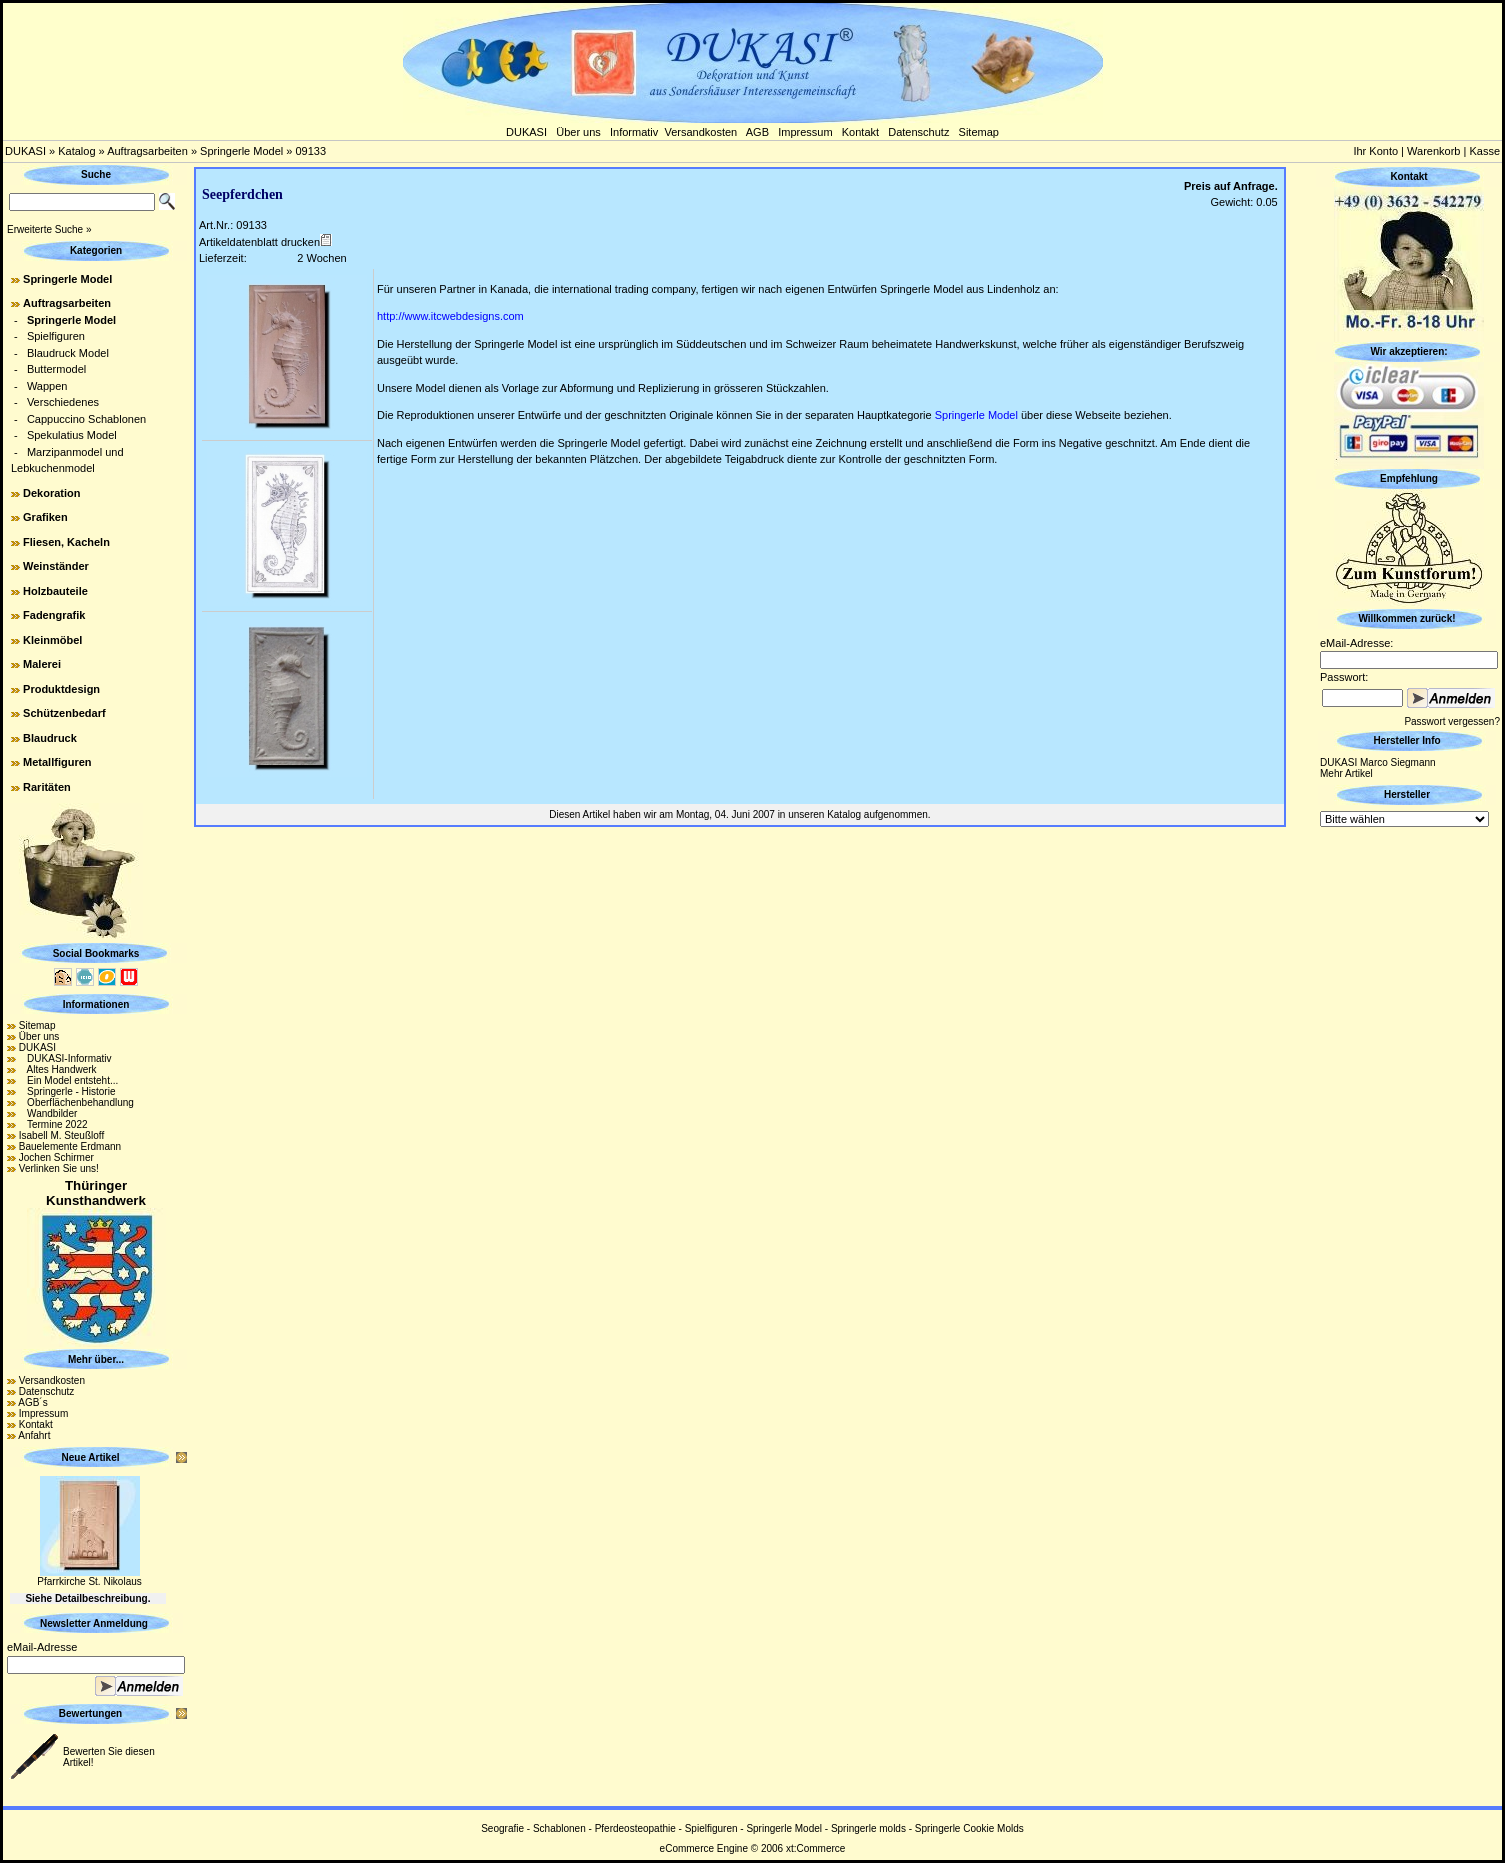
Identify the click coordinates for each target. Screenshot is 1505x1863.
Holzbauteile (55, 591)
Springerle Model (241, 151)
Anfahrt (34, 1435)
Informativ (634, 132)
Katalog (76, 151)
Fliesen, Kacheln (66, 542)
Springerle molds (868, 1828)
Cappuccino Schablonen (86, 419)
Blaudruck (50, 738)
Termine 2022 (53, 1124)
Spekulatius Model (72, 435)
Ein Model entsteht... (69, 1080)
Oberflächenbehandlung (76, 1102)
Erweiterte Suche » (49, 229)
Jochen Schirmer (56, 1157)
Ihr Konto (1375, 151)
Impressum (805, 132)
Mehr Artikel (1346, 773)
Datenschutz (918, 132)
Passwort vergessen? (1452, 721)
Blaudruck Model (68, 353)
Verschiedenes (63, 402)
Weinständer (56, 566)
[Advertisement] (1409, 1131)
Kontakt (860, 132)
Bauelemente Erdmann (70, 1146)
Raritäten (47, 787)
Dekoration (51, 493)
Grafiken (45, 517)
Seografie (502, 1828)
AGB (757, 132)
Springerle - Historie (67, 1091)
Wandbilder (48, 1113)
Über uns (578, 132)
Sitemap (979, 132)
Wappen (47, 386)
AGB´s (32, 1402)
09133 (310, 151)
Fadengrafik (54, 615)
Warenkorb (1433, 151)
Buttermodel (56, 369)
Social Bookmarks (96, 953)
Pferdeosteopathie (635, 1828)
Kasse (1484, 151)
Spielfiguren (56, 336)
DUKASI (526, 132)
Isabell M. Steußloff (61, 1135)
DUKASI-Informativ (65, 1058)
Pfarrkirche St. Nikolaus (89, 1581)
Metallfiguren (57, 762)
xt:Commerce (815, 1848)
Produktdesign (61, 689)
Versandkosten (700, 132)
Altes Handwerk (58, 1069)
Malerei (42, 664)
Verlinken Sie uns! (59, 1168)
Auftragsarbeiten (147, 151)
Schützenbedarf (64, 713)
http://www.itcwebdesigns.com (450, 316)
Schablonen (559, 1828)
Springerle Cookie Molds (969, 1828)
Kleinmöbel (52, 640)
